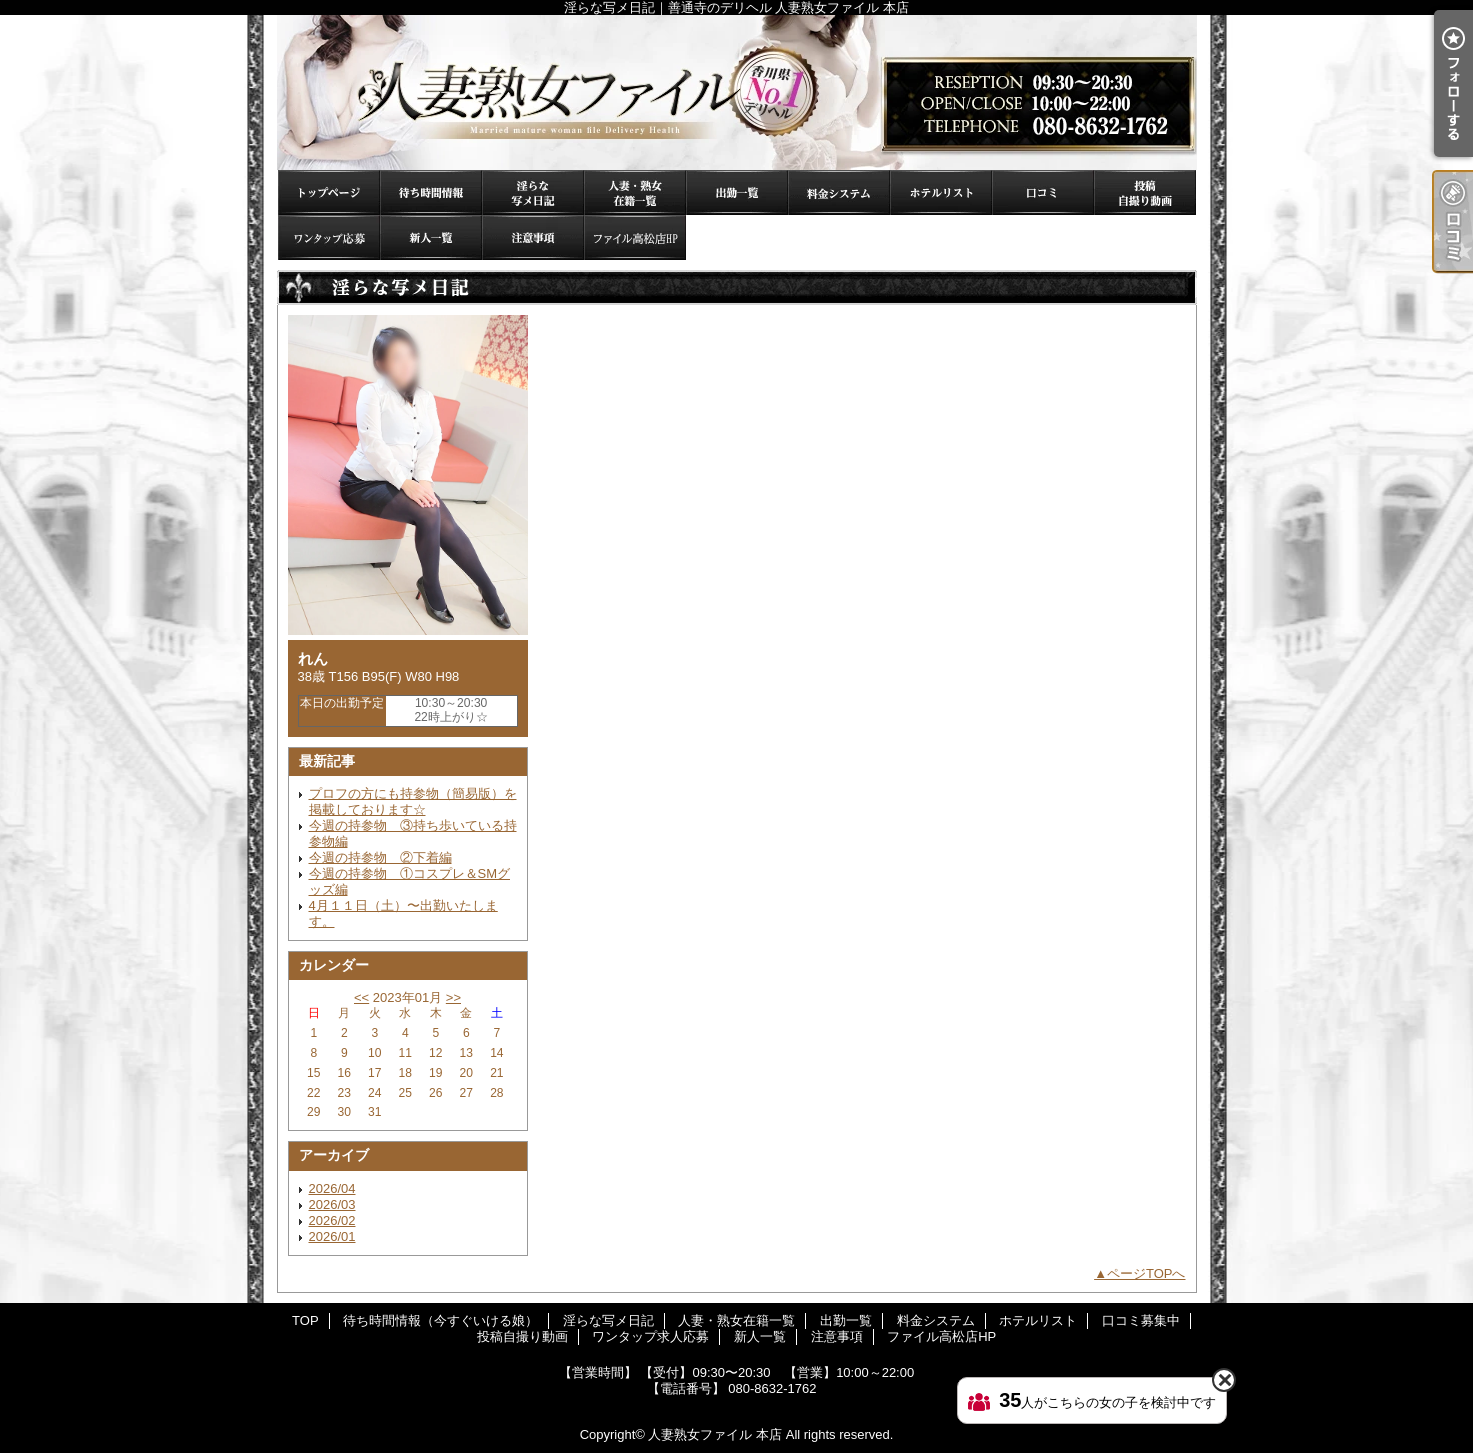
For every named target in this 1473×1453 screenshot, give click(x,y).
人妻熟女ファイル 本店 (715, 1434)
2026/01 (332, 1236)
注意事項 (533, 237)
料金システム (839, 192)
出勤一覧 (737, 192)
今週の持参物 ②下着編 (380, 857)
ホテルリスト (941, 192)
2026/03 (332, 1204)
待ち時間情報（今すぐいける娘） (431, 192)
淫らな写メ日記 (533, 192)
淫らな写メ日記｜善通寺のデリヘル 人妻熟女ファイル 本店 (737, 92)
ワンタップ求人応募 (329, 237)
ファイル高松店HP (635, 237)
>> (453, 997)
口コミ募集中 (1043, 192)
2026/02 (332, 1220)
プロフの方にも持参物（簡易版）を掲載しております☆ (413, 801)
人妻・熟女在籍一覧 (635, 192)
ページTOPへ (1146, 1273)
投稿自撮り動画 (1145, 192)
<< (361, 997)
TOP (329, 192)
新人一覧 (431, 237)
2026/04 (332, 1188)
